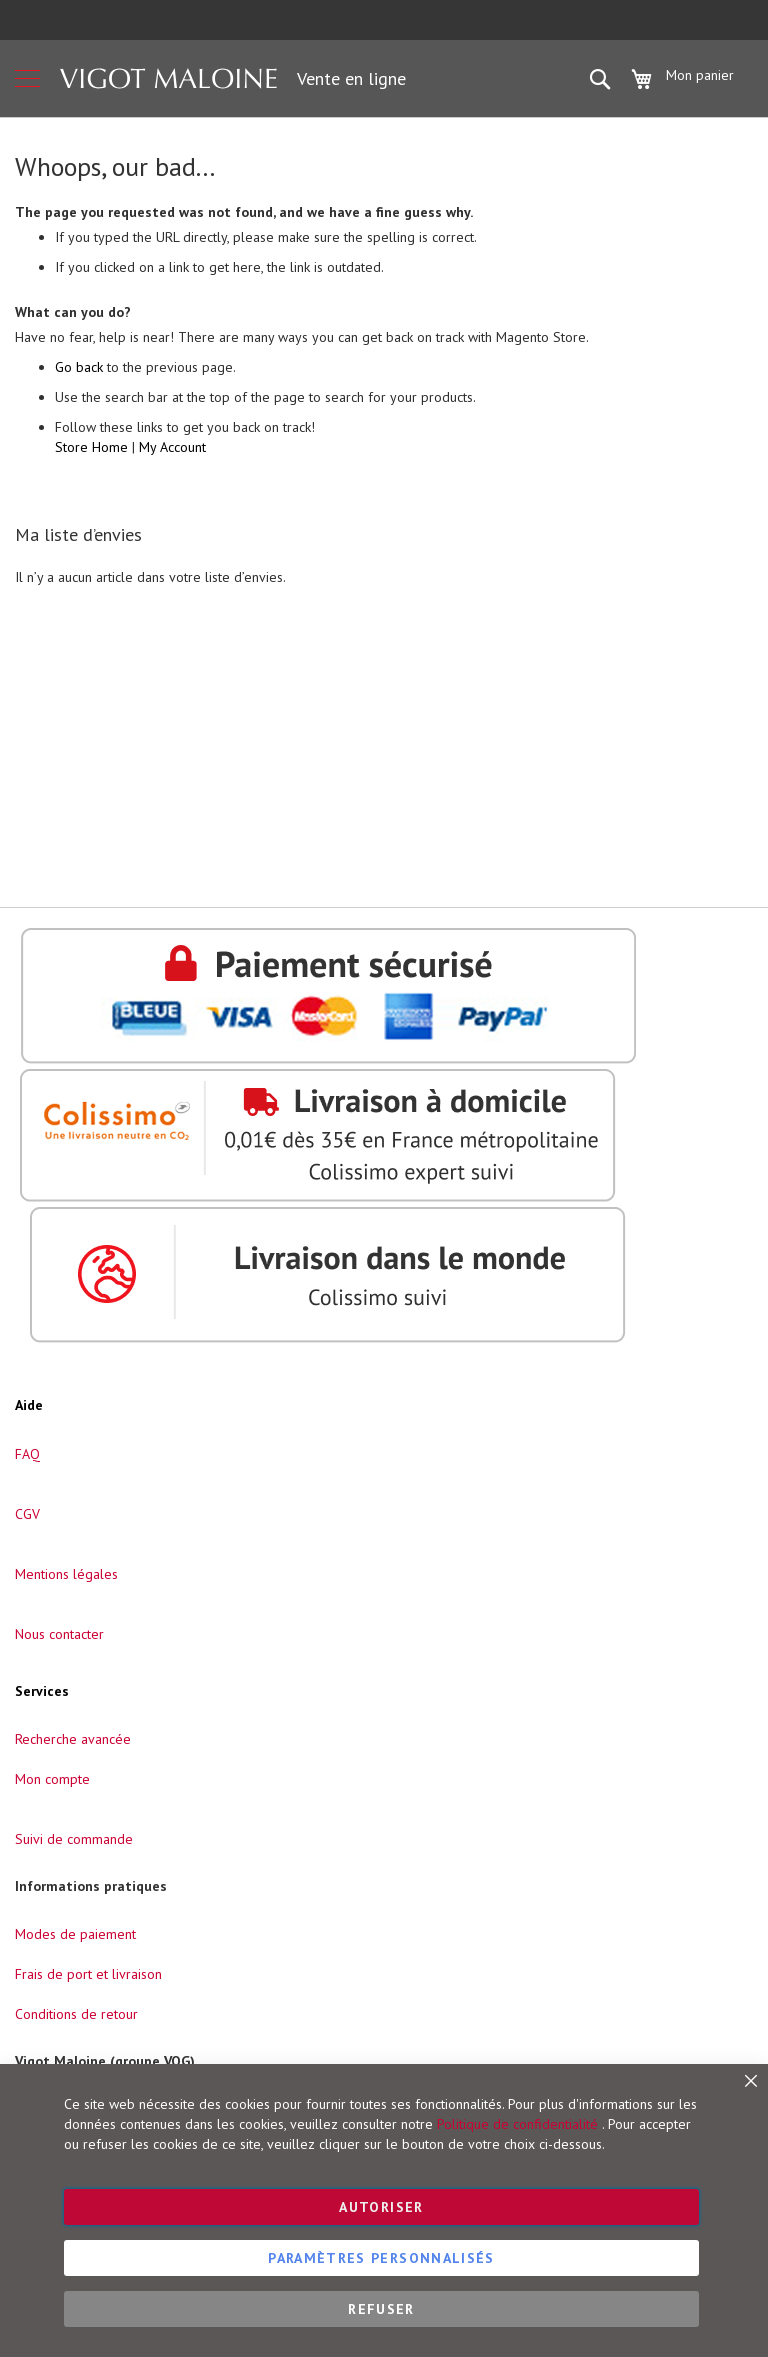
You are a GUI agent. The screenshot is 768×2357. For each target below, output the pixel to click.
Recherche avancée (73, 1739)
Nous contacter (59, 1634)
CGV (27, 1514)
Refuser (381, 2309)
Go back (79, 367)
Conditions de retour (76, 2014)
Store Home (91, 447)
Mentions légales (66, 1574)
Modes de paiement (75, 1934)
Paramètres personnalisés (381, 2258)
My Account (172, 447)
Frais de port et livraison (88, 1974)
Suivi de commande (74, 1839)
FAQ (27, 1454)
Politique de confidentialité (517, 2124)
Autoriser (381, 2207)
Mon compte (52, 1779)
